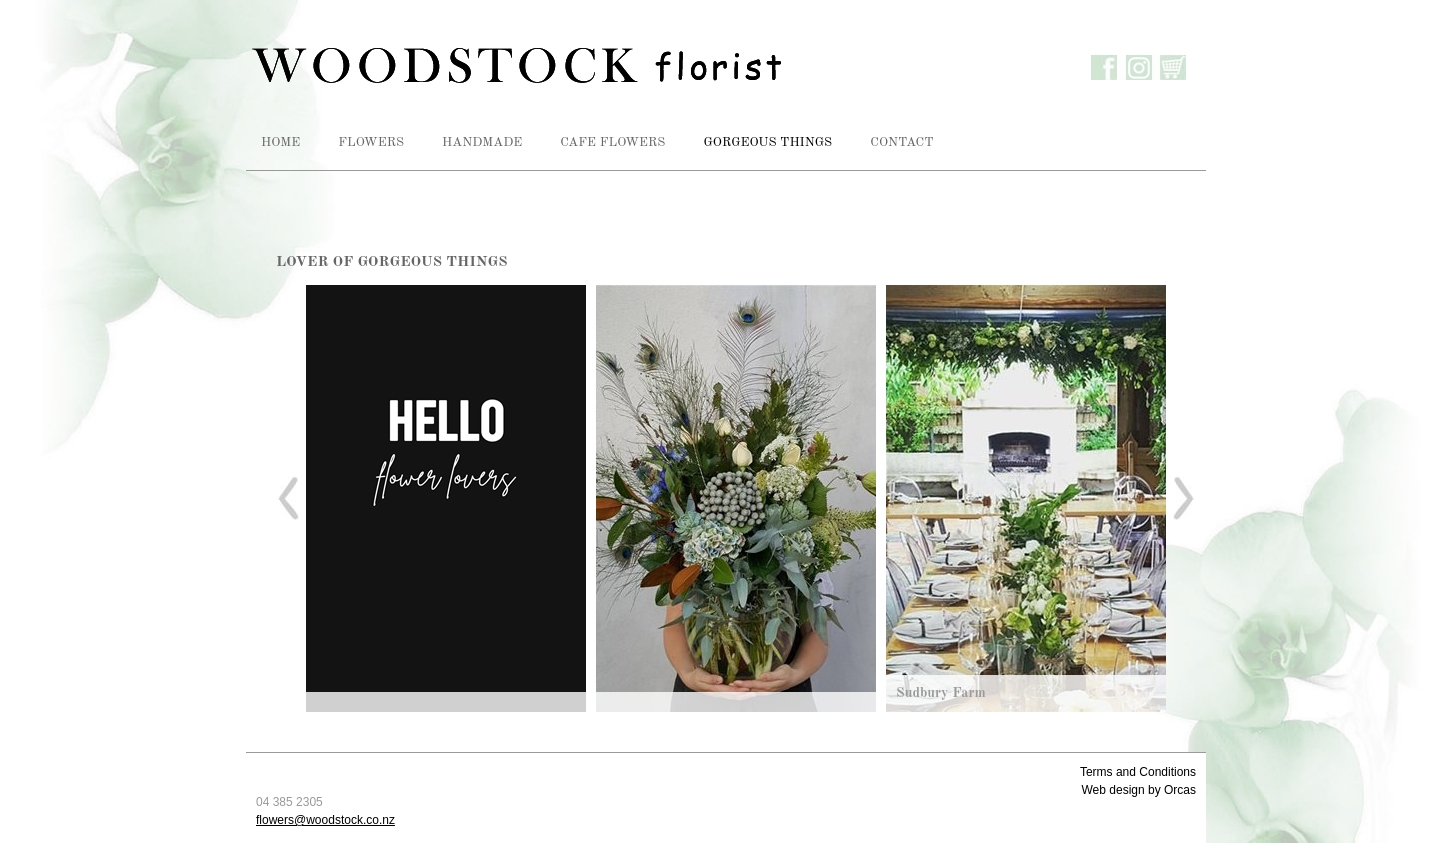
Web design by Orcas (1139, 790)
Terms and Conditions (1138, 772)
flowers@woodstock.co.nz (325, 820)
